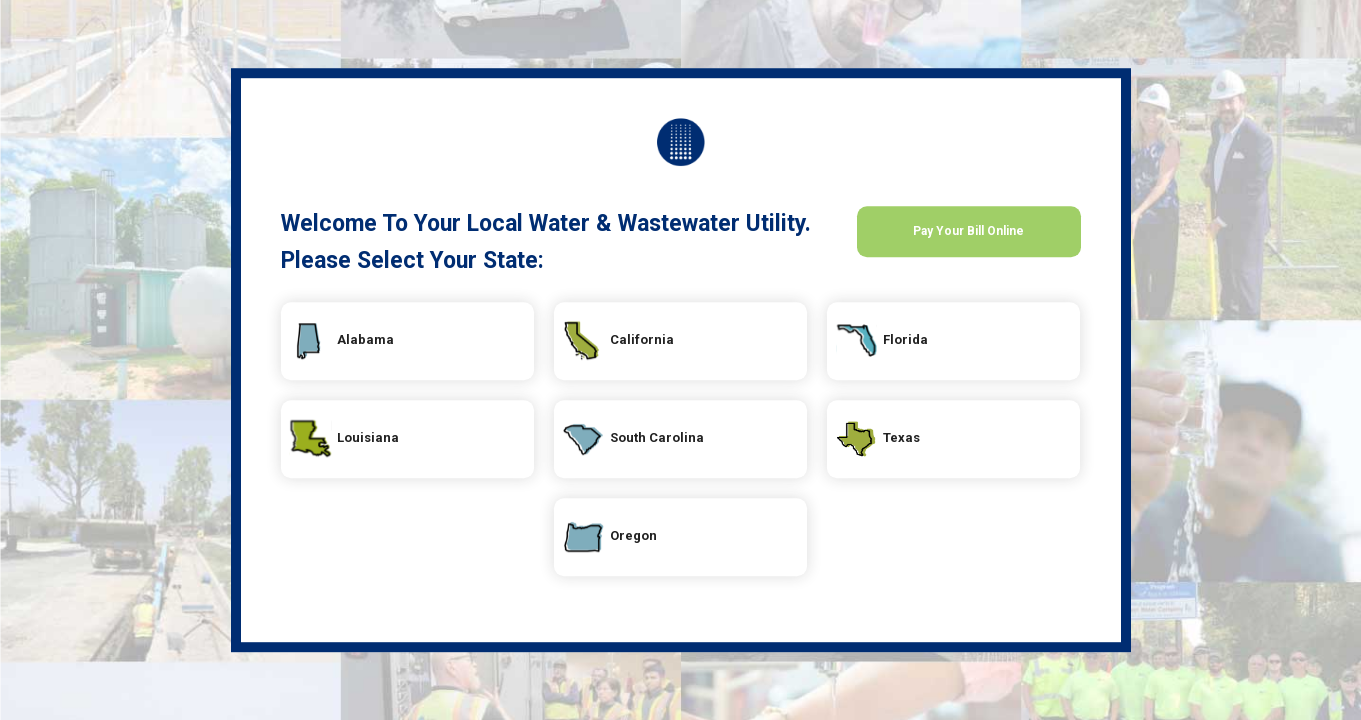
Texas (940, 446)
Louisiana (413, 446)
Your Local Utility (681, 142)
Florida (945, 348)
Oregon (673, 544)
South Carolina (714, 446)
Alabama (408, 348)
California (687, 348)
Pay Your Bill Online (968, 245)
